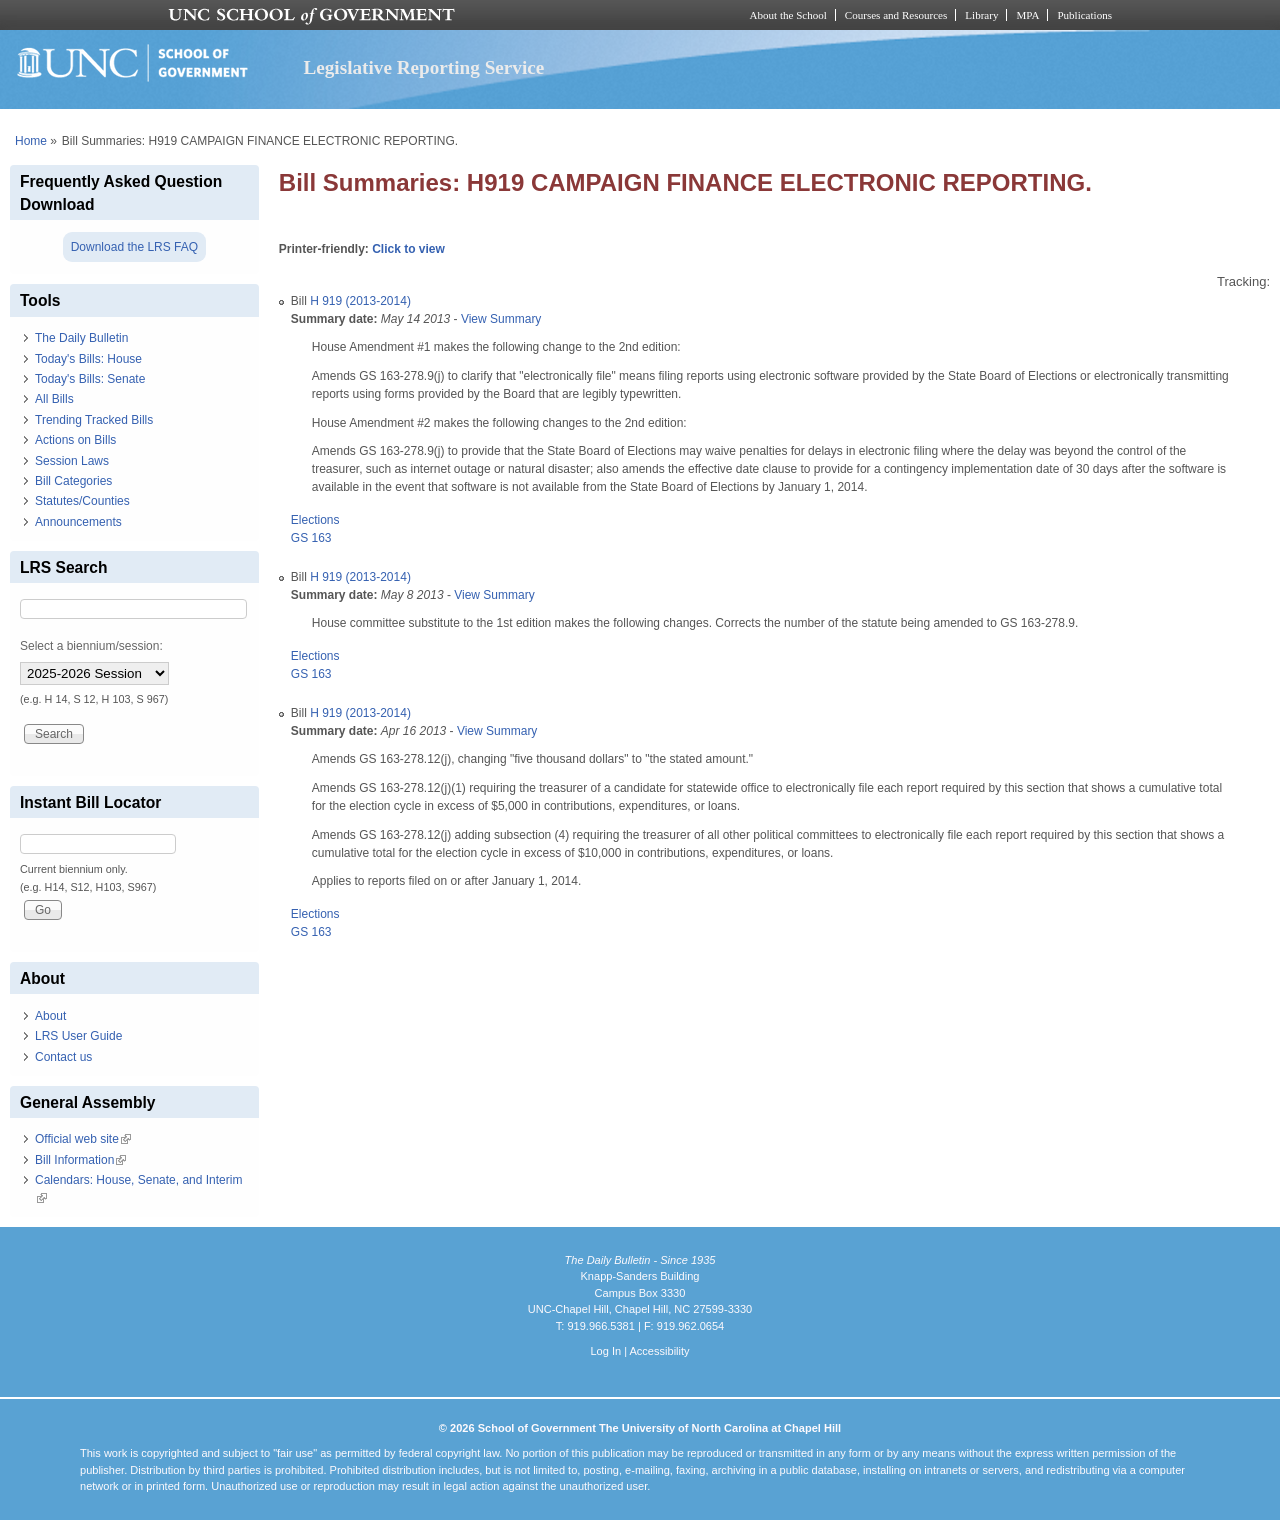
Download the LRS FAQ (134, 247)
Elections (315, 520)
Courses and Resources (896, 15)
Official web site (83, 1139)
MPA (1027, 15)
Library (981, 15)
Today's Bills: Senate (90, 379)
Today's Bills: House (88, 359)
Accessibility (659, 1351)
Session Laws (72, 461)
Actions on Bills (75, 440)
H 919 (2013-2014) (360, 301)
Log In (605, 1351)
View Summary (501, 319)
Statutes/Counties (82, 501)
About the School (788, 15)
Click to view (408, 249)
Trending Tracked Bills (94, 420)
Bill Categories (73, 481)
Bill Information (80, 1160)
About (50, 1016)
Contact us (63, 1057)
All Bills (54, 399)
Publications (1084, 15)
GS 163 (311, 538)
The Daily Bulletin (81, 338)
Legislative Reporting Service (423, 67)
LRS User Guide (78, 1036)
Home (31, 141)
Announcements (78, 522)
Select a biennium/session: (91, 646)
